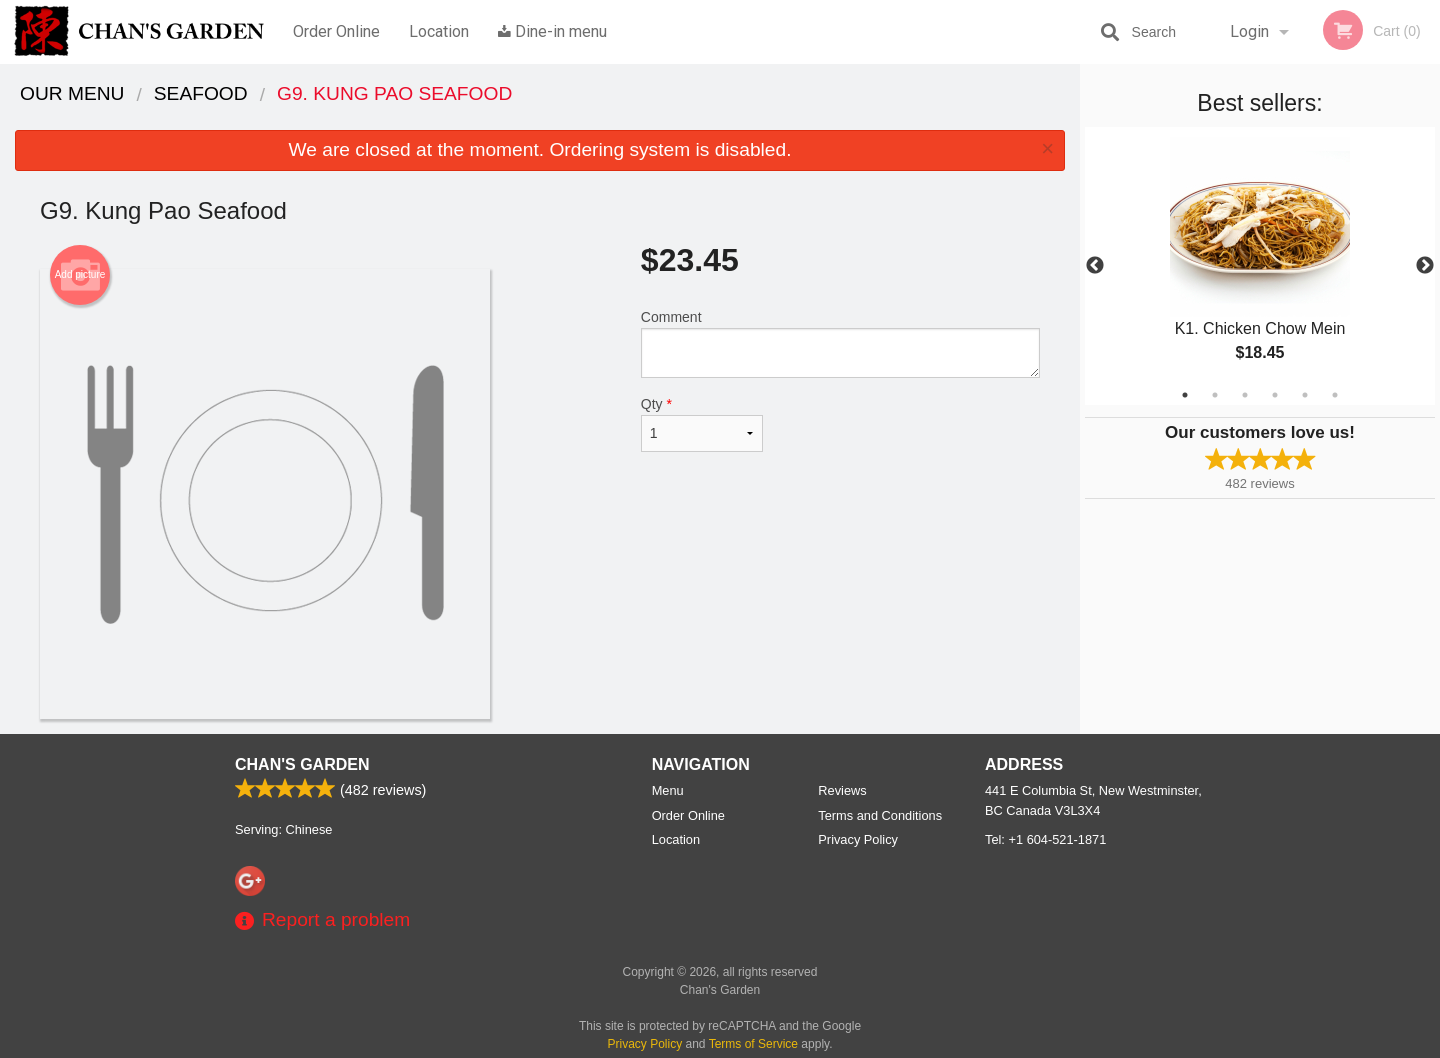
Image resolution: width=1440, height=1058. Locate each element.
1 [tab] (1185, 395)
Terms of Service (753, 1044)
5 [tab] (1305, 395)
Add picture (80, 275)
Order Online (336, 31)
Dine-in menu (552, 31)
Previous (1095, 266)
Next (1425, 266)
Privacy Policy (858, 839)
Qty (702, 424)
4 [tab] (1275, 395)
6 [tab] (1335, 395)
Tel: (1045, 839)
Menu (668, 790)
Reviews (842, 790)
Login (1249, 31)
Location (439, 31)
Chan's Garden (302, 764)
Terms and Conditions (880, 815)
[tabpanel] (1260, 266)
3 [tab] (1245, 395)
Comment (840, 343)
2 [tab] (1215, 395)
